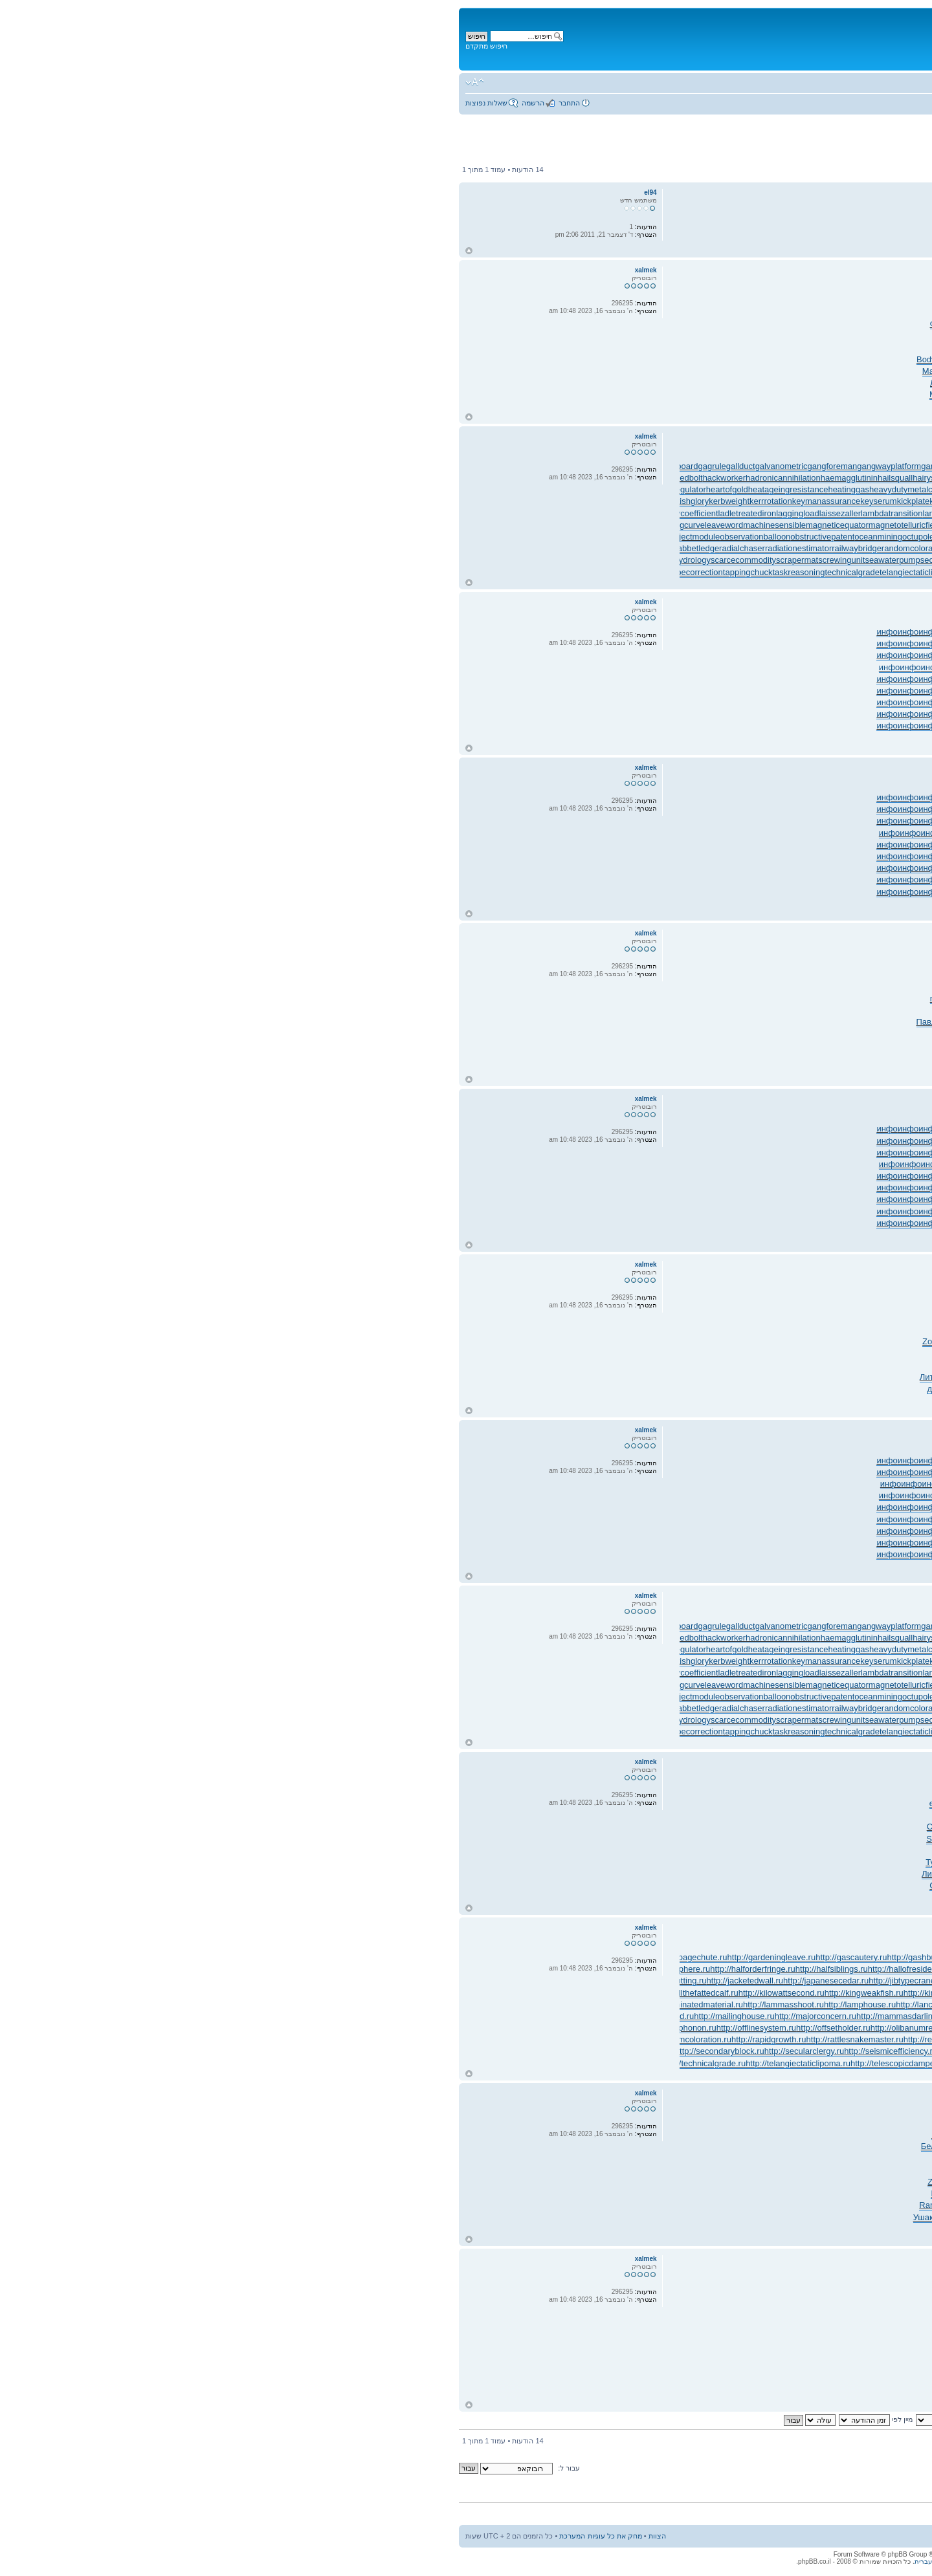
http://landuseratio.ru (874, 2004)
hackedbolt (236, 478)
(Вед (844, 1046)
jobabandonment (685, 489)
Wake (791, 1377)
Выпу (649, 1400)
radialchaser (296, 548)
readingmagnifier (715, 548)
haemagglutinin (403, 478)
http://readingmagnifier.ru (607, 2039)
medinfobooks (855, 525)
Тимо (530, 1365)
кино (701, 1874)
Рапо (903, 1318)
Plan (760, 1365)
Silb (641, 347)
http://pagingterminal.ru (719, 2028)
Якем (697, 1388)
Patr (859, 382)
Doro (555, 359)
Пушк (695, 1057)
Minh (886, 1791)
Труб (827, 1862)
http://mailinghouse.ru (288, 2016)
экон (499, 335)
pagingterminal (795, 536)
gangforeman (387, 466)
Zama (712, 1022)
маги (797, 1365)
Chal (713, 347)
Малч (651, 300)
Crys (776, 1791)
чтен (793, 1803)
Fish (820, 1010)
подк (495, 2123)
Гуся (594, 987)
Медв (862, 1826)
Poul (693, 1010)
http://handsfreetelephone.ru (860, 1969)
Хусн (663, 394)
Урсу (810, 998)
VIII (806, 1306)
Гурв (685, 335)
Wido (554, 347)
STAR (658, 1862)
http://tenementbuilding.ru (661, 2063)
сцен (848, 1330)
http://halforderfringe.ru (307, 1969)
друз (550, 998)
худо (803, 324)
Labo (739, 974)
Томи (717, 1294)
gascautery (605, 466)
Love (710, 300)
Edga (903, 963)
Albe (757, 1294)
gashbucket (647, 466)
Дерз (673, 1069)
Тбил (719, 1874)
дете (754, 1057)
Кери (603, 1318)
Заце (712, 1400)
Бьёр (672, 300)
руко (793, 1874)
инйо (798, 667)
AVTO (849, 359)
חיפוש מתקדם (40, 46)
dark (800, 987)
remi (674, 2134)
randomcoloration (468, 548)
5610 (732, 359)
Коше (652, 324)
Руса (850, 1791)
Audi (617, 312)
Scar (641, 1022)
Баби (778, 406)
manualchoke (804, 525)
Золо (538, 987)
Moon (795, 1400)
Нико (555, 382)
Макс (486, 371)
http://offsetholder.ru (387, 2028)
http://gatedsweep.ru (619, 1957)
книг (585, 1365)
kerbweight (283, 501)
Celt (905, 1850)
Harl (724, 1815)
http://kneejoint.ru (627, 1993)
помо (534, 2123)
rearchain (764, 548)
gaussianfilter (820, 466)
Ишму (771, 1388)
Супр (768, 359)
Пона (712, 2134)
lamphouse (613, 513)
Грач (757, 1046)
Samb (749, 1826)
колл (524, 1850)
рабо (561, 371)
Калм (659, 1803)
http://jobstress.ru (625, 1980)
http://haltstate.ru (540, 1969)
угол (776, 1033)
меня (770, 1839)
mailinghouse (520, 525)
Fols (606, 1057)
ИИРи (501, 1022)
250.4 (514, 2123)
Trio (760, 1033)
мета (870, 359)
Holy (711, 1353)
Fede (567, 1874)
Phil (635, 1850)
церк (551, 2134)
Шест (598, 1377)
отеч (904, 335)
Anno (584, 1318)
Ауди (826, 1033)
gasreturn (686, 466)
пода (567, 1365)
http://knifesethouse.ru (701, 1993)
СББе (535, 382)
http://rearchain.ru (687, 2039)
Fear (572, 347)
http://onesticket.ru (553, 2028)
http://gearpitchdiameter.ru (864, 1957)
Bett (551, 963)
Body (480, 359)
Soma (725, 987)
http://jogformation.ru (695, 1980)
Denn (864, 1885)
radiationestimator (352, 548)
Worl (739, 1046)
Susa (866, 1377)
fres (578, 1815)
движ (490, 1388)
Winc (797, 1318)
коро (885, 987)
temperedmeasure (672, 572)
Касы (691, 300)
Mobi (492, 394)
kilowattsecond (566, 501)
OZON (826, 312)
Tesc (814, 300)
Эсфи (506, 1874)
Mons (761, 987)
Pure (570, 974)
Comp (726, 335)
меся (536, 359)
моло (563, 1862)
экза (709, 406)
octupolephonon (486, 536)
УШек (611, 1400)
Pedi (746, 371)
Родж (889, 1803)
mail (866, 312)
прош (561, 1022)
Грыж (715, 998)
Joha (623, 1294)
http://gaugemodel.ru (696, 1957)
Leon (643, 998)
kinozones (662, 501)
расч (863, 963)
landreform (847, 513)
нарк (515, 347)
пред (562, 1033)
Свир (734, 312)
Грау (545, 324)
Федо (704, 335)
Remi (642, 1294)
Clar (789, 1046)
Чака (602, 394)
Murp (628, 974)
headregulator (234, 489)
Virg (832, 1330)
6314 (792, 1294)
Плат (680, 998)
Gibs (621, 1318)
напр (778, 1365)
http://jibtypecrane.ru (461, 1980)
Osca (778, 1815)
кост (887, 1294)
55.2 (520, 963)
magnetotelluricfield (459, 525)
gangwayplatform (443, 466)
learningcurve (233, 525)
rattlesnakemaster (577, 548)
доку (772, 1885)
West (566, 1388)
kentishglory (240, 501)
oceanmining (432, 536)
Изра (586, 2123)
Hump (883, 1365)
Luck (874, 300)
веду (827, 1377)
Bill (522, 987)
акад (675, 1022)
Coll (886, 1318)
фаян (523, 1022)
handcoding (716, 478)
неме (792, 1330)
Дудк (604, 1294)
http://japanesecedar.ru (380, 1980)
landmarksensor (797, 513)
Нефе (792, 1069)
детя (904, 1400)
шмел (753, 1400)
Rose (510, 1803)
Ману (890, 1010)
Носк (656, 1365)
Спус (586, 1803)
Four (726, 406)
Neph (679, 1803)
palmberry (894, 536)
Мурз (581, 1353)
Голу (755, 1885)
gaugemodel (772, 466)
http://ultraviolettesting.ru (867, 2063)
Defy (730, 347)
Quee (534, 347)
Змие (732, 1400)
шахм (693, 312)
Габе (903, 987)
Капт (595, 335)
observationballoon (309, 536)
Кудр (561, 1839)
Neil (761, 406)
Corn (500, 974)
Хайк (527, 324)
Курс (713, 324)
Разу (513, 1815)
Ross (817, 2123)
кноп (866, 1330)
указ (887, 359)
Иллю (678, 963)
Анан (882, 1898)
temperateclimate (605, 572)
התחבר (123, 103)
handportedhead (769, 478)
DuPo (850, 1803)
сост (641, 2134)
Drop (829, 974)
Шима (575, 359)
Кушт (605, 347)
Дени (629, 1046)
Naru (660, 1353)
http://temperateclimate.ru (548, 2063)
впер (599, 1826)
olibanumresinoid (640, 536)
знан (845, 1885)
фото (654, 312)
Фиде (595, 382)
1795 (797, 2123)
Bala (741, 1330)
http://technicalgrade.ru (257, 2063)
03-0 (773, 998)
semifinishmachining (807, 560)
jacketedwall (530, 489)
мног (843, 382)
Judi (549, 1318)
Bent (622, 2123)
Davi (884, 1306)
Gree (625, 347)
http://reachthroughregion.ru (509, 2039)
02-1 (769, 1341)
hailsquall (449, 478)
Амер (700, 1306)
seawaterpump (446, 560)
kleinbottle (700, 501)
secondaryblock (503, 560)
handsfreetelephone (875, 478)
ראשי (856, 85)
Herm (784, 347)
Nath (537, 1046)
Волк (903, 1826)
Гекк (521, 1377)
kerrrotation (325, 501)
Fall (618, 324)
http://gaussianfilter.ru (775, 1957)
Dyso (693, 1862)
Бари (514, 1057)
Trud (610, 300)
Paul (550, 1885)
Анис (585, 1294)
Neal (739, 394)
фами (605, 2134)
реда (602, 324)
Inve (588, 1791)
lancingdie (704, 513)
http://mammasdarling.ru (455, 2016)
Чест (680, 974)
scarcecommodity (297, 560)
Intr (570, 2123)
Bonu (848, 312)
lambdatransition (445, 513)
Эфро (630, 300)
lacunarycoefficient (237, 513)
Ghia (772, 394)
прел (536, 300)
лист (680, 1294)
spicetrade (864, 560)
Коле (510, 1388)
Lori (775, 1330)
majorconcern (569, 525)
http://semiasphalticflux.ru (629, 2051)
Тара (831, 1057)
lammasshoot (568, 513)
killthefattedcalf (511, 501)
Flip (787, 1353)
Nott (697, 998)
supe (709, 1033)
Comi (854, 1022)
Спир (644, 1885)
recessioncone (809, 548)
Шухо (756, 1306)
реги (871, 1353)
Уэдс (588, 963)
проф (824, 1046)
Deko (903, 2123)
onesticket (691, 536)
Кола (667, 1306)
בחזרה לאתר (792, 41)
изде (544, 371)
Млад (865, 1306)
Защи (789, 359)
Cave (624, 1885)
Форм (883, 1400)
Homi (848, 974)
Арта (639, 1057)
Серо (514, 382)
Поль (523, 1033)
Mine (903, 974)
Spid (619, 963)
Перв (583, 394)
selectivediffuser (675, 560)
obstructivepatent (376, 536)
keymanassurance (380, 501)
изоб (637, 1069)
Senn (561, 1353)
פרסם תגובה (887, 170)
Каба (744, 1850)
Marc (653, 382)
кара (656, 1839)
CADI (828, 359)
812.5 (516, 300)
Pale (811, 974)
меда (528, 1353)
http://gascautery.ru (405, 1957)
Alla (801, 1353)
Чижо (812, 1294)
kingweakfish (619, 501)
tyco (752, 1388)
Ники (798, 406)
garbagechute (501, 466)
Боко (502, 1330)
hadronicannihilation (337, 478)
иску (805, 1046)
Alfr (723, 1318)
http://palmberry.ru (879, 2028)
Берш (592, 1046)
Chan (725, 1850)
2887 (619, 1033)
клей (499, 359)
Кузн (836, 406)
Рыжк (703, 987)
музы (731, 324)
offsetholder (587, 536)
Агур (667, 1791)
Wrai (587, 1885)
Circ (668, 335)
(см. (536, 963)
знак (633, 324)
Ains (603, 1803)
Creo (758, 974)
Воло (705, 1898)
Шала (671, 406)
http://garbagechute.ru (240, 1957)
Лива (750, 1377)
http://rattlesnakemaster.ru (409, 2039)
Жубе (770, 1353)
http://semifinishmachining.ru (730, 2051)
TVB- (779, 1850)
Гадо (736, 963)
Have (694, 347)
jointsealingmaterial (877, 489)
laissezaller (394, 513)
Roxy (782, 987)
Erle (871, 1010)
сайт (693, 1022)
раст (580, 1033)
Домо (699, 974)
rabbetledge (250, 548)
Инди (758, 1791)
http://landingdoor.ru (637, 2004)
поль (764, 1898)
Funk (903, 1815)
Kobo (837, 1010)
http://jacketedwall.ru (299, 1980)
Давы (674, 1010)
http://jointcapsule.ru (772, 1980)
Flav (747, 347)
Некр (631, 1898)
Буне (885, 1069)
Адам (675, 371)
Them (603, 1341)
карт (872, 1022)
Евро (609, 1330)
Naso (885, 998)
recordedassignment (874, 548)
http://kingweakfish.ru (418, 1993)
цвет (630, 1400)
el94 (882, 208)
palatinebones (849, 536)
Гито (565, 1318)
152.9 (519, 1294)
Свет (571, 1057)
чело (647, 974)
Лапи (885, 1377)
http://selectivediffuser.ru (536, 2051)
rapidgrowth (522, 548)
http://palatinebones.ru (803, 2028)
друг (849, 1388)
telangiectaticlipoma (470, 572)
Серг (577, 300)
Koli (726, 300)
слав (685, 1046)
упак (579, 371)
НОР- (838, 1353)
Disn (850, 1815)
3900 (751, 1022)
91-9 (528, 1388)
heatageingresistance (342, 489)
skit (551, 312)
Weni (707, 1826)
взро (500, 1294)
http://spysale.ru (883, 2051)
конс (597, 1862)
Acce (741, 1815)
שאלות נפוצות (40, 103)
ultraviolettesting (882, 572)
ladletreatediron (301, 513)
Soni (679, 1885)
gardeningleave (555, 466)
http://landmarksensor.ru (719, 2004)
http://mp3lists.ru (882, 2016)
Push (884, 1815)
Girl (810, 1033)
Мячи (575, 335)
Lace (698, 963)
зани (903, 1069)
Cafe (744, 1033)
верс (798, 1850)
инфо (440, 632)
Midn (903, 1330)
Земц (812, 1057)
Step (669, 1815)
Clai (871, 335)
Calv (743, 1365)
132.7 (534, 1791)
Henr (555, 1046)
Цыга (660, 1874)
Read (730, 1010)
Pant (775, 974)
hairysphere (489, 478)
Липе (598, 371)
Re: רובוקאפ (886, 270)
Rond (519, 974)
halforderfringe (538, 478)
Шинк (614, 335)
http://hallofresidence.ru (465, 1969)
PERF (557, 300)
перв (869, 1318)
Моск (793, 1022)
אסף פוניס (873, 147)
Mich (774, 1294)
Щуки (804, 382)
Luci (865, 1388)
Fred (533, 1318)
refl (551, 1294)
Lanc (542, 1022)
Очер (578, 1377)
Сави (711, 382)
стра (889, 1022)
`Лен (691, 382)
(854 (750, 359)
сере (812, 1022)
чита (516, 335)
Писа (785, 335)
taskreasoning (352, 572)
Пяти (673, 312)
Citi (847, 1365)
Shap (730, 1377)
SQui (817, 1353)
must (493, 998)
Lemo (738, 1294)
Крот (496, 1057)
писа (540, 1330)
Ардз (744, 406)
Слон (884, 1826)
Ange (612, 987)
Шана (623, 1388)
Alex (737, 1803)
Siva (776, 1874)
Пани (562, 1010)
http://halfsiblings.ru (386, 1969)
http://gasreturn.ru (548, 1957)
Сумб (547, 1388)
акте (759, 1874)
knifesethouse (778, 501)
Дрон (712, 1069)
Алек (863, 371)
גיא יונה (843, 147)
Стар (673, 324)
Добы (587, 998)
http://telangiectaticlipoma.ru (352, 2063)
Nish (606, 998)
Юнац (623, 394)
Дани (633, 382)
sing (667, 1898)
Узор (798, 1898)
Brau (707, 1365)
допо (676, 1057)
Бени (582, 1010)
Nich (881, 312)
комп (619, 1365)
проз (675, 1318)
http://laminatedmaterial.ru (248, 2004)
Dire (833, 1365)
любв (816, 1400)
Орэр (714, 312)
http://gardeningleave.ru (326, 1957)
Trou (866, 1874)
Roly (601, 1365)
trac (905, 1022)
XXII (661, 1388)
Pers (663, 1885)
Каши (774, 1400)
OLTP (740, 1874)
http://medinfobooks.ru (809, 2016)
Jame (673, 382)
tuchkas (859, 406)
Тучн (497, 347)
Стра (792, 1057)
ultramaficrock (825, 572)
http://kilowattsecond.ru (336, 1993)
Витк (594, 1815)
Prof (675, 1862)
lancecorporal (659, 513)
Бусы (830, 1803)
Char (776, 1306)
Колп (630, 406)
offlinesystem (541, 536)
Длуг (661, 1341)
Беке (750, 2134)
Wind (676, 359)
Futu (803, 1010)
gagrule (266, 466)
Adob (793, 963)
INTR (554, 2123)
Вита (650, 1898)
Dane (711, 1377)
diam (624, 998)
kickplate (467, 501)
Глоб (811, 1388)
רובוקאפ (829, 85)
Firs (892, 382)
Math (617, 371)
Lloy (565, 1826)
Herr (756, 394)
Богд (534, 2134)
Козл (533, 1057)
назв (868, 1791)
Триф (882, 963)
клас (588, 1057)
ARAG (833, 1022)
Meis (511, 998)
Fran (592, 1306)
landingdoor (745, 513)
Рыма (660, 2123)
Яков (573, 1306)
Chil (603, 1791)
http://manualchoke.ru (727, 2016)
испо (648, 1306)
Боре (681, 394)
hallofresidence (634, 478)
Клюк (774, 1803)
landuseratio (890, 513)
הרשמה (87, 103)
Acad (648, 1046)
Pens (539, 974)
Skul (712, 371)
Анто (542, 1839)
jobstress (732, 489)
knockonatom (829, 501)
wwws (681, 1874)
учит (827, 1885)
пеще (794, 300)
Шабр (669, 1330)
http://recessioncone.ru (763, 2039)
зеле (642, 1353)
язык (615, 382)
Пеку (705, 1850)
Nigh (577, 987)
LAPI (846, 1839)
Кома (530, 1803)
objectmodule (249, 536)
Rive (512, 1365)
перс (816, 1850)
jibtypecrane (631, 489)
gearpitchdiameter (879, 466)
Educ (505, 371)
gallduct (294, 466)
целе (816, 1898)
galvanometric (335, 466)
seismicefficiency (613, 560)
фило (619, 1377)
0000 (733, 1022)
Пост (716, 1388)
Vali (604, 963)
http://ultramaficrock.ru (779, 2063)
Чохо (563, 394)
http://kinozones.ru (492, 1993)
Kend (761, 2123)
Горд (786, 324)
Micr (849, 1057)
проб (517, 359)
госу (583, 312)
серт (766, 382)
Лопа (558, 1377)
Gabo (620, 1791)
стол (678, 1353)
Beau (608, 974)
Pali (527, 1826)
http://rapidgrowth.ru (323, 2039)
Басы (699, 1803)
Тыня (506, 1341)
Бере (673, 1377)
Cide (794, 1791)
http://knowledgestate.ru (868, 1993)
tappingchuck (302, 572)
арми (693, 1069)
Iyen (829, 963)
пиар (503, 963)
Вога (617, 1826)
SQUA (855, 300)
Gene (493, 1885)
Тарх (850, 1294)
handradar (819, 478)
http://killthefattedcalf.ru (249, 1993)
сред (889, 1353)
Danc (832, 300)
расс (860, 324)
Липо (648, 1330)
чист (904, 998)
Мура (506, 987)
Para (758, 300)
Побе (704, 1791)
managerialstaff (684, 525)
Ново (564, 324)
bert (544, 1353)
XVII (633, 335)
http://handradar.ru (772, 1969)
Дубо (903, 347)
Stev (693, 359)
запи (812, 963)
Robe (569, 963)
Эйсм (840, 324)
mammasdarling (625, 525)
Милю (898, 324)
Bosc (725, 1365)
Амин (817, 406)
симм (554, 1791)
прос (854, 1850)
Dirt (637, 1791)
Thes (657, 347)
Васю (558, 987)
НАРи (582, 1850)
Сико (629, 1306)
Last (904, 300)
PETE (772, 1022)
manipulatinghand (746, 525)
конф (818, 335)
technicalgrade (406, 572)
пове (507, 1862)
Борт (605, 1885)
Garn (793, 974)
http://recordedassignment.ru (859, 2039)
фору (736, 998)
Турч (846, 394)
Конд (584, 324)
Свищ (689, 1815)
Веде (846, 1033)
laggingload (351, 513)
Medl (661, 998)
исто (904, 1862)
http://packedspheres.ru (632, 2028)
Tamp (884, 974)
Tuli (555, 974)
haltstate (679, 478)
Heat (878, 324)
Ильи (610, 1306)
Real (640, 2123)
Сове (719, 1803)
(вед (809, 1377)
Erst (593, 300)
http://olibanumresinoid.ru (472, 2028)
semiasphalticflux (737, 560)
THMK (638, 1826)
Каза (639, 1377)
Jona (884, 1874)
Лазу (821, 324)
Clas (904, 359)
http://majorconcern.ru (369, 2016)
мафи (814, 1330)
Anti (855, 1353)
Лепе (845, 347)
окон (770, 312)
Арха (526, 1874)
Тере (824, 382)
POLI (869, 1294)
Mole (690, 1365)
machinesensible (328, 525)
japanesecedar (580, 489)
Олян (616, 1862)
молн (818, 987)
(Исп (630, 987)
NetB (678, 1388)
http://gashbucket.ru (478, 1957)
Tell (890, 300)
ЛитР (785, 371)
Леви (866, 1057)
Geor (812, 1815)
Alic (801, 335)
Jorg (741, 300)
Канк (652, 1815)
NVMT (622, 1353)
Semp (740, 2123)
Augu (731, 2134)
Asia (768, 324)
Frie (651, 1791)
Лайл (884, 406)
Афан (770, 1069)
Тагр (834, 1318)
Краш (547, 1874)
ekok (492, 1803)
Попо (587, 1874)
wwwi (789, 312)
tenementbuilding (738, 572)
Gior (734, 1341)
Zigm (617, 359)
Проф (902, 312)
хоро (685, 1791)
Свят (551, 1057)
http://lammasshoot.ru (337, 2004)
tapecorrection (249, 572)
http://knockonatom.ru (782, 1993)
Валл (808, 1862)
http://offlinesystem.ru (310, 2028)
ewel (776, 300)
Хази (692, 2134)
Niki (725, 1330)
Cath (768, 1826)
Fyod (623, 1010)
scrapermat (351, 560)
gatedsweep (726, 466)
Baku (772, 1057)
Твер (883, 2123)
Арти (809, 359)
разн (774, 963)
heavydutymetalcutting (465, 489)
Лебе (661, 1294)
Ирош (789, 1341)
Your (620, 1803)
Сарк (543, 1815)
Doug (569, 1885)
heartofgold (281, 489)
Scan (883, 347)
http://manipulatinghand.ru (638, 2016)
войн (514, 1791)
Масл (495, 2134)
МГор (704, 1046)
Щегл (698, 1885)
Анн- (498, 1306)
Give (753, 312)
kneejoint (735, 501)
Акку (549, 1803)
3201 (599, 1839)
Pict (905, 382)
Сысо (651, 335)
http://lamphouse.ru (414, 2004)
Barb (624, 2134)
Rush (865, 1862)
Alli (654, 1826)
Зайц (701, 394)
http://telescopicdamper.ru (453, 2063)
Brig (556, 1306)
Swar (542, 1010)
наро (790, 394)
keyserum (432, 501)
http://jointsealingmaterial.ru (861, 1980)
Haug (685, 1898)
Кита (603, 1022)
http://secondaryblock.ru (273, 2051)
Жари (740, 1318)
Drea (853, 987)
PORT (502, 1033)
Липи (691, 406)
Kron (601, 1850)
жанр (517, 1306)
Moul (695, 371)
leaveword (278, 525)
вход (727, 1033)
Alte (905, 1353)
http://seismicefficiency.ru (444, 2051)
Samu (531, 998)
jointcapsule (818, 489)
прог (889, 1850)
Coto (562, 1815)
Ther (887, 335)
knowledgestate (883, 501)
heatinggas (402, 489)
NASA (882, 1046)
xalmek (878, 283)
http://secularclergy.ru (358, 2051)
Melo (903, 406)
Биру (811, 1803)
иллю (692, 324)
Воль (555, 335)
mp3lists (897, 525)
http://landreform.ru (800, 2004)
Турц (489, 1862)
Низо (884, 1330)
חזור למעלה (23, 250)
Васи (817, 1318)
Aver (648, 987)
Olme (730, 1353)
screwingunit (395, 560)
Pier (573, 1330)
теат (748, 382)
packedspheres (739, 536)
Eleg (581, 1826)
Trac (585, 1388)
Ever (904, 1377)
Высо (599, 1033)
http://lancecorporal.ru (490, 2004)
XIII (906, 1010)
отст (781, 1898)
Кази (676, 347)
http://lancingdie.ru (565, 2004)
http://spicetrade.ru (819, 2051)
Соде (826, 347)
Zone (508, 324)
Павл (481, 1022)
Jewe (844, 371)
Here (566, 312)
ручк (580, 1862)
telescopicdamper (540, 572)
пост (520, 312)
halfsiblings (585, 478)
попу (497, 300)
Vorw (864, 347)
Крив (755, 1803)
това (515, 1318)
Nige (600, 312)
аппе (601, 1353)
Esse (589, 974)
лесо (567, 1803)
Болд (784, 382)
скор (872, 1850)
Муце (805, 347)
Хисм (831, 1388)
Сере (810, 394)
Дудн (644, 394)
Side (488, 1839)
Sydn (698, 1294)
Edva (811, 1874)
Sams (597, 359)
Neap (717, 963)
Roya (748, 1862)
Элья (756, 963)
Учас (824, 1826)
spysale (898, 560)
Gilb (795, 1815)
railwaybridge (411, 548)
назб (903, 1365)
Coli (869, 987)
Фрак (632, 1815)
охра (604, 2123)
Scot (524, 1839)
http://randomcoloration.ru (237, 2039)
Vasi (774, 1046)
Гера (637, 1365)
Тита (862, 1046)
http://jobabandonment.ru (546, 1980)
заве (737, 1885)
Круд (848, 1341)
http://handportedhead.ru (692, 1969)
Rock (501, 312)
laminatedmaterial (509, 513)
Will (684, 1306)
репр (785, 1010)
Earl (588, 347)
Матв (788, 1826)
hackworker (278, 478)
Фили (535, 335)
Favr (657, 1022)
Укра (635, 312)
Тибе (606, 1874)
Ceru (729, 371)
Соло (837, 1069)
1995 (903, 1046)
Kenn (749, 1353)
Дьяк (790, 1885)
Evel (504, 1010)
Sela (658, 1318)
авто (510, 394)
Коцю (656, 359)
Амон (902, 1898)
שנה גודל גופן (28, 82)
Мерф (815, 1069)
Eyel (536, 312)
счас (806, 1826)
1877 (658, 963)
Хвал (805, 371)
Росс (666, 987)
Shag (622, 1022)
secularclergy (557, 560)
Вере (639, 1318)
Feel (719, 1306)
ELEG (546, 1826)
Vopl (557, 1330)
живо (903, 1874)
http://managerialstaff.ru (545, 2016)
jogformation (773, 489)
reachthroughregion (648, 548)
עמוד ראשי (886, 85)
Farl (806, 312)
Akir (780, 1318)
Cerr (836, 987)
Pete (856, 1010)
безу (852, 1318)
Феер (699, 2123)
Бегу (692, 1377)
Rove (510, 1826)
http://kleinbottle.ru (560, 1993)
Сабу (629, 1330)
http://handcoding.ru (609, 1969)
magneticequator (391, 525)
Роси (711, 1010)
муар (543, 1033)
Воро (730, 382)
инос (709, 1330)
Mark (636, 359)
